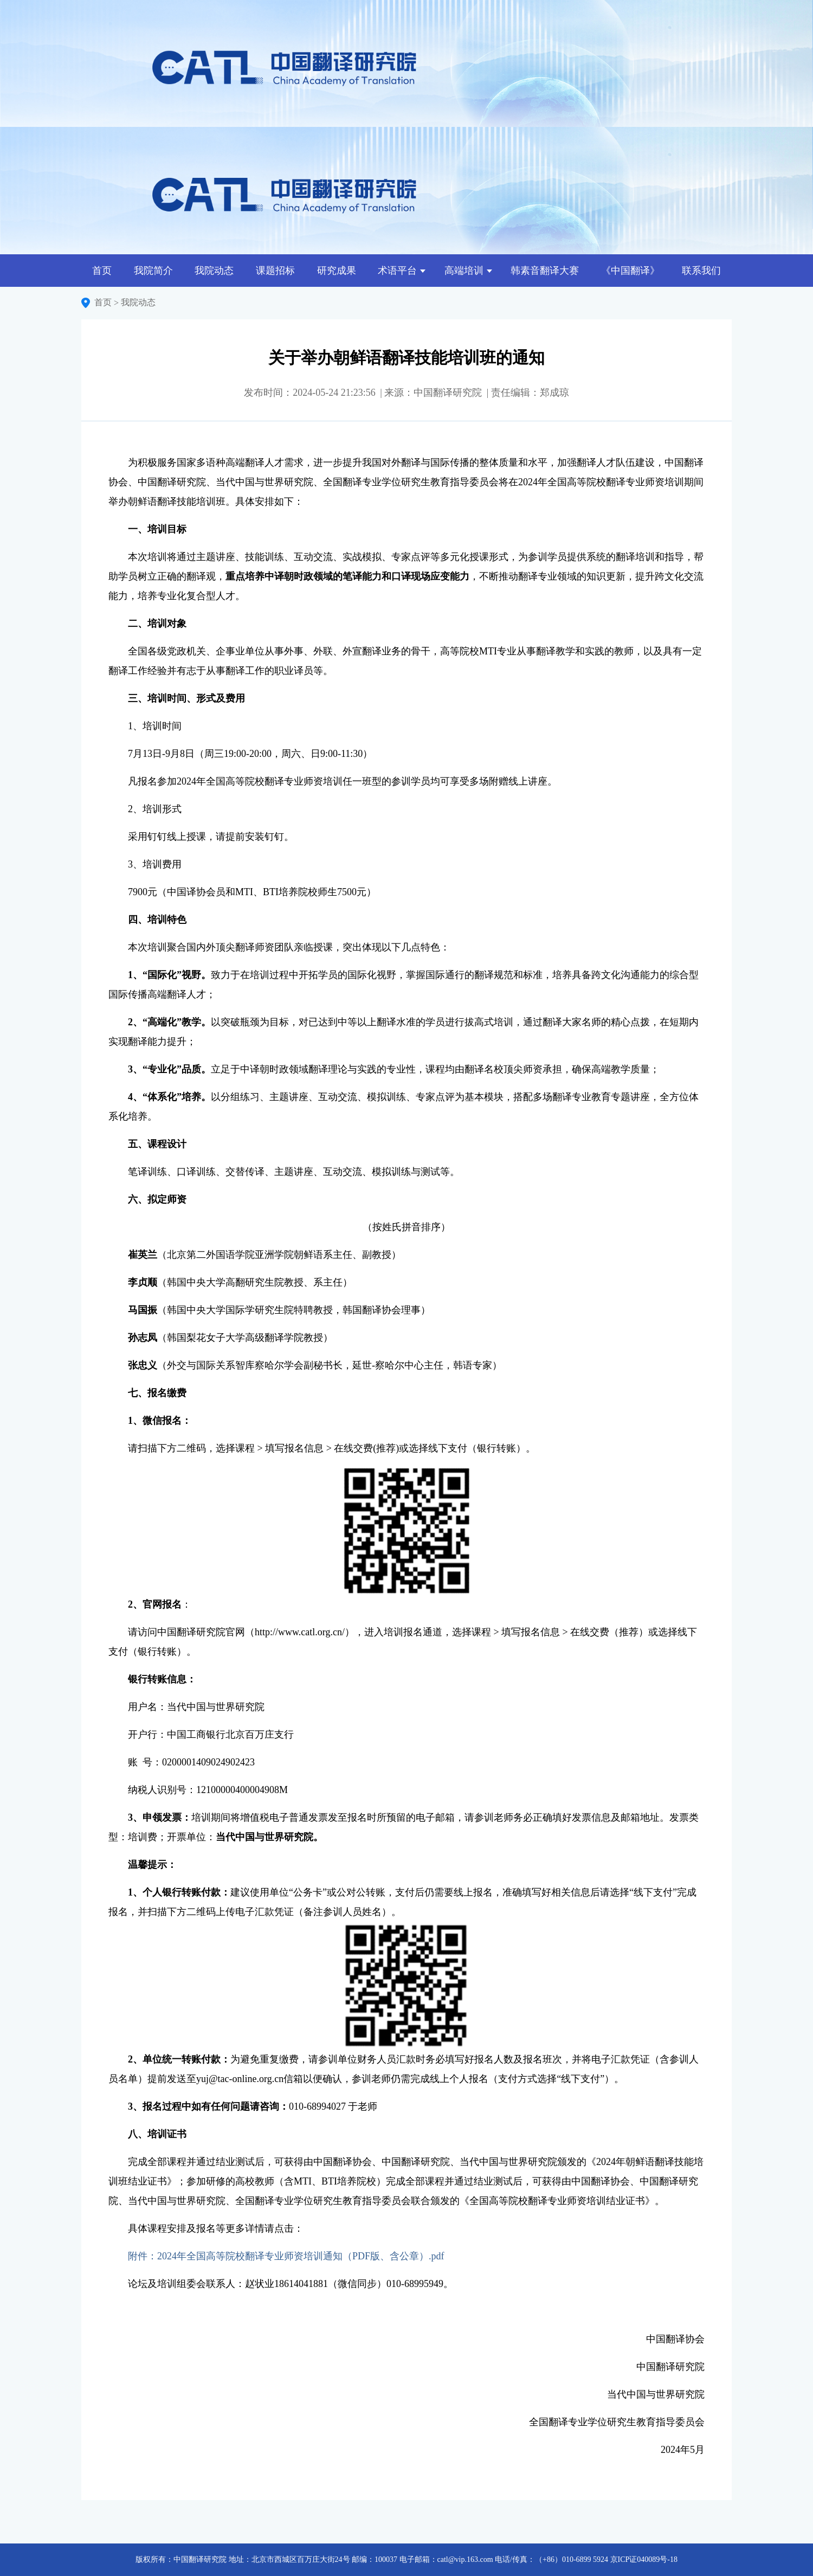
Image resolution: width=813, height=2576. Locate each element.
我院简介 (153, 270)
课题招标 (275, 270)
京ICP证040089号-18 (644, 2559)
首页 (102, 270)
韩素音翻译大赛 (545, 270)
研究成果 (336, 270)
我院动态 (214, 270)
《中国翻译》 (630, 270)
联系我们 (701, 270)
